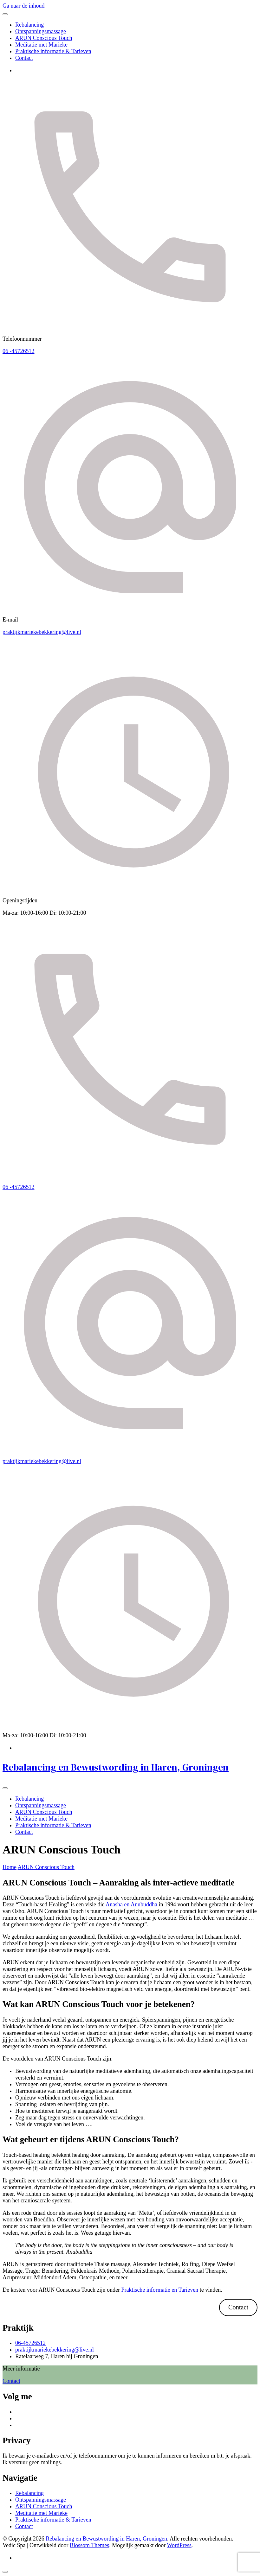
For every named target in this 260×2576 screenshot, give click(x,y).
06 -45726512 (19, 351)
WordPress (179, 2545)
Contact (24, 58)
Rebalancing (29, 25)
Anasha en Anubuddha (131, 1904)
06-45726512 (30, 2343)
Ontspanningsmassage (40, 31)
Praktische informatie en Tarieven (159, 2290)
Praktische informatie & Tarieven (53, 51)
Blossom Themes (89, 2545)
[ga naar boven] (5, 2572)
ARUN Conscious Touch (43, 38)
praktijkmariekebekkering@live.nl (42, 632)
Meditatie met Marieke (41, 44)
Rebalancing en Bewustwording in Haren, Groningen (116, 1767)
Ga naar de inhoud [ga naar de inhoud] (23, 6)
